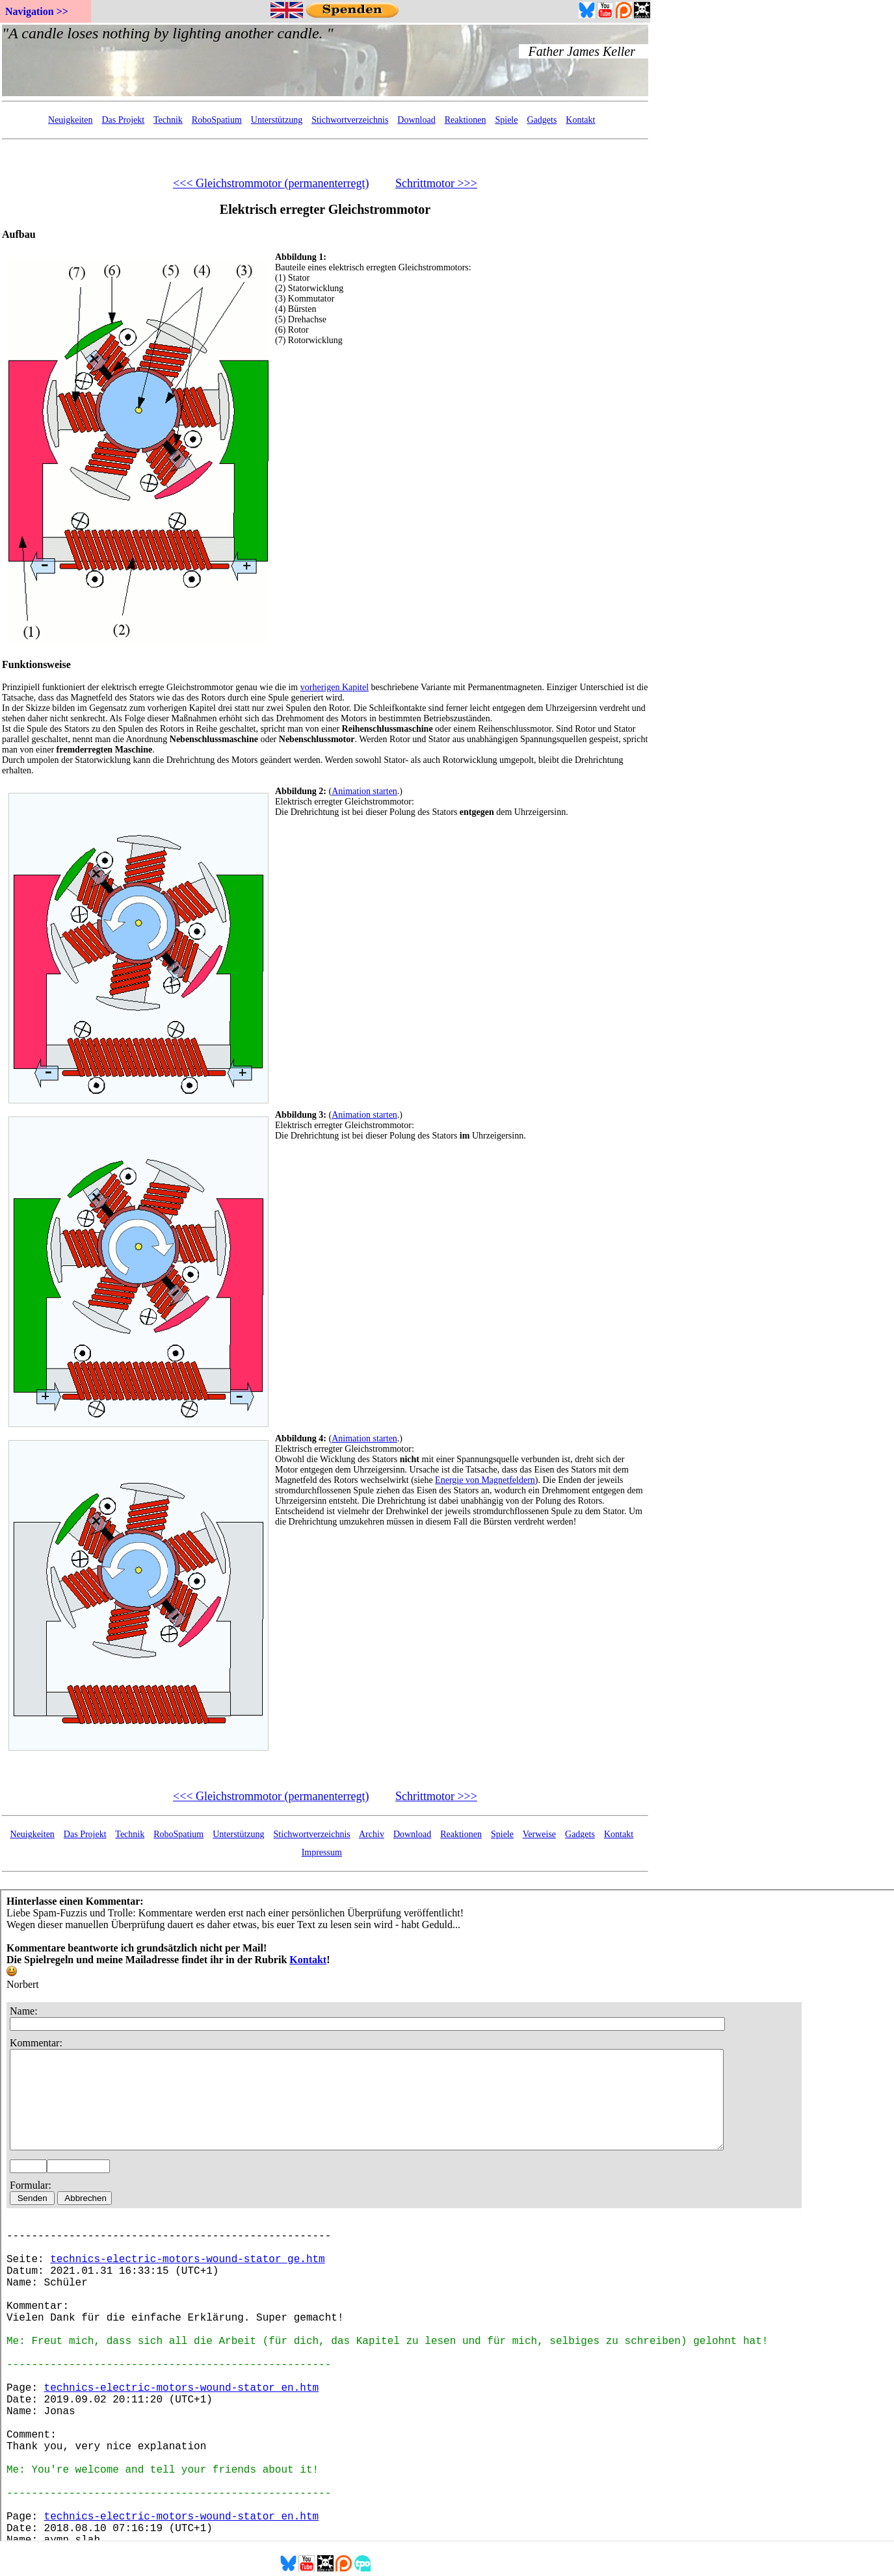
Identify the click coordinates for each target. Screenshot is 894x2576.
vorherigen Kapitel (334, 687)
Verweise (539, 1834)
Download (416, 120)
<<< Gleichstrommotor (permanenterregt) (271, 183)
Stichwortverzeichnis (349, 120)
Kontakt (580, 120)
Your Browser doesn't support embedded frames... (325, 60)
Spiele (506, 120)
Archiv (371, 1834)
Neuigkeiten (70, 120)
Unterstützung (276, 120)
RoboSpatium (217, 120)
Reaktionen (465, 120)
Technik (168, 120)
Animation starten (364, 791)
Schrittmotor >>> (436, 183)
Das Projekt (122, 120)
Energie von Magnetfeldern (485, 1480)
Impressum (322, 1852)
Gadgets (542, 120)
